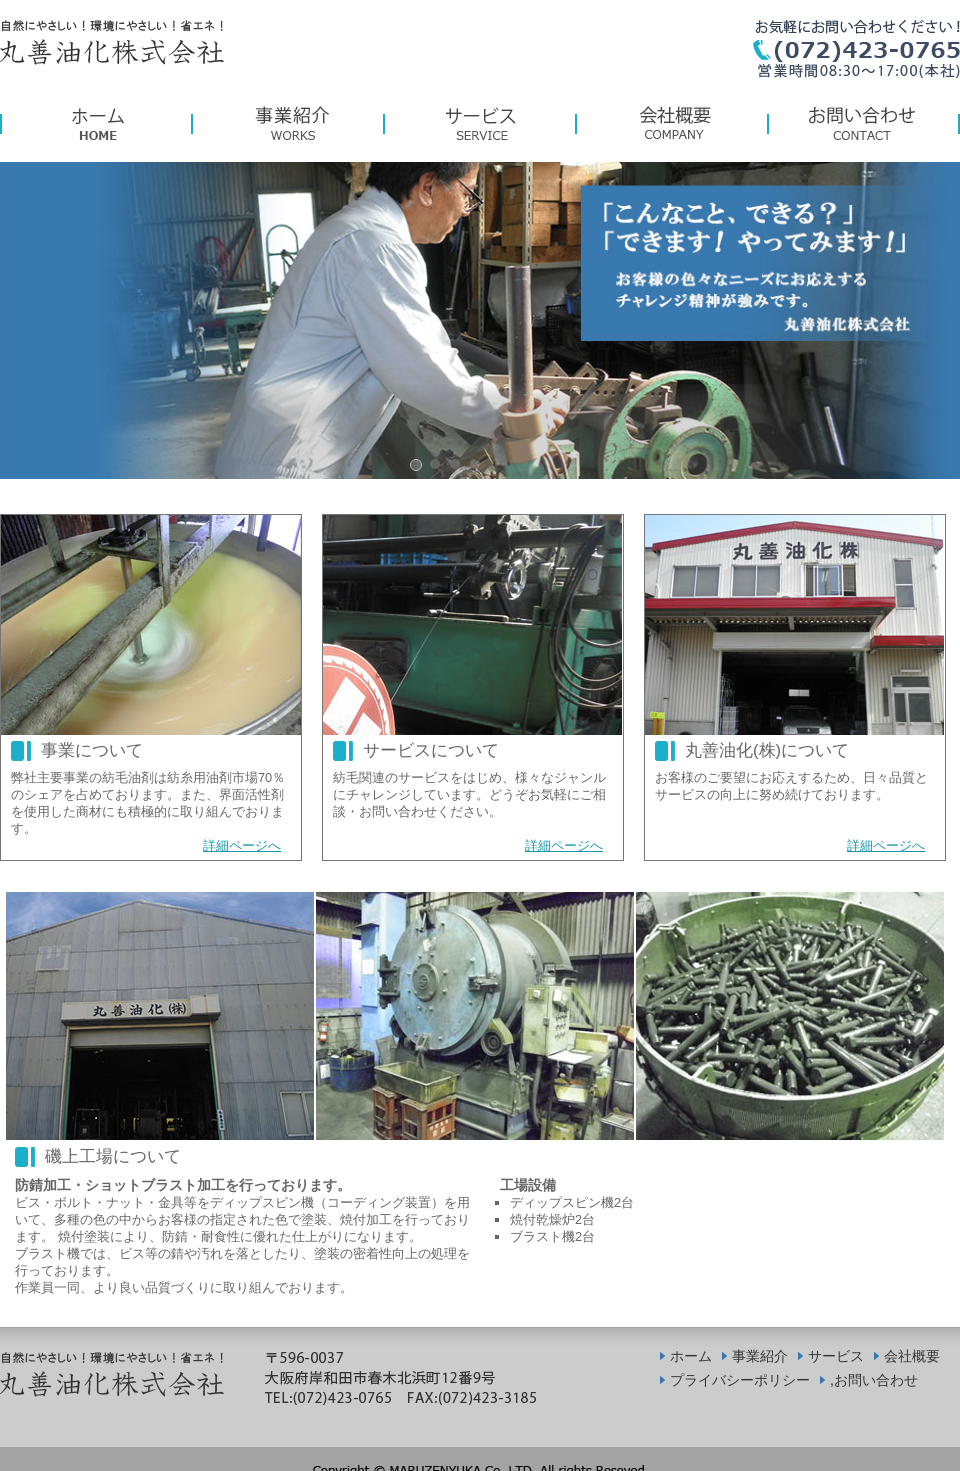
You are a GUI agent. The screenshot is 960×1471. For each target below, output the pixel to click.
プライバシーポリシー (740, 1380)
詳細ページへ (242, 845)
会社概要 (912, 1356)
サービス (836, 1356)
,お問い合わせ (874, 1380)
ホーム (691, 1356)
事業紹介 (760, 1356)
